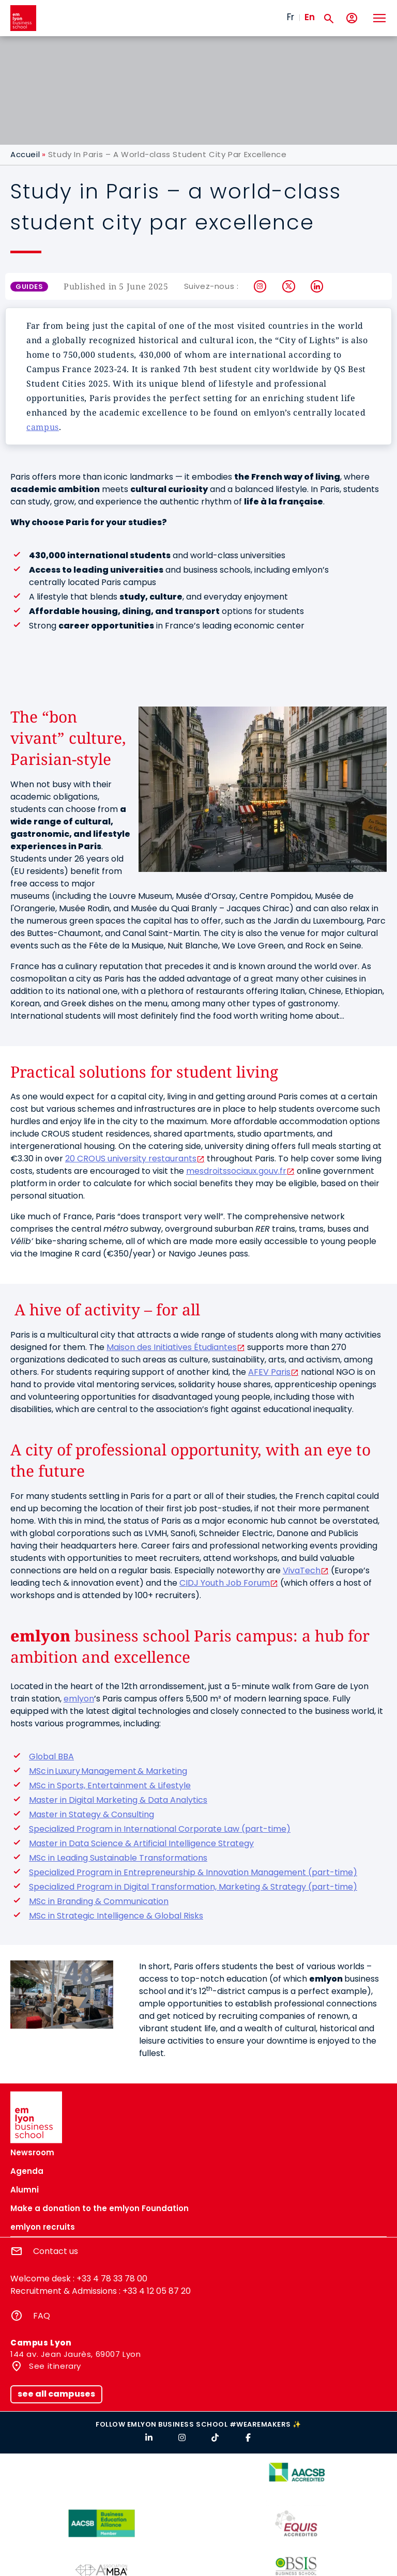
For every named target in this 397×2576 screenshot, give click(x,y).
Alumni (24, 2189)
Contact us (55, 2251)
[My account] (352, 18)
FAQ (41, 2316)
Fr (290, 17)
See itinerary (54, 2365)
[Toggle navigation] (379, 18)
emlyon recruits (42, 2226)
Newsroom (32, 2152)
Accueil (25, 154)
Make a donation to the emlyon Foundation (99, 2208)
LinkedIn (317, 286)
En (309, 17)
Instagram (260, 286)
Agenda (26, 2171)
